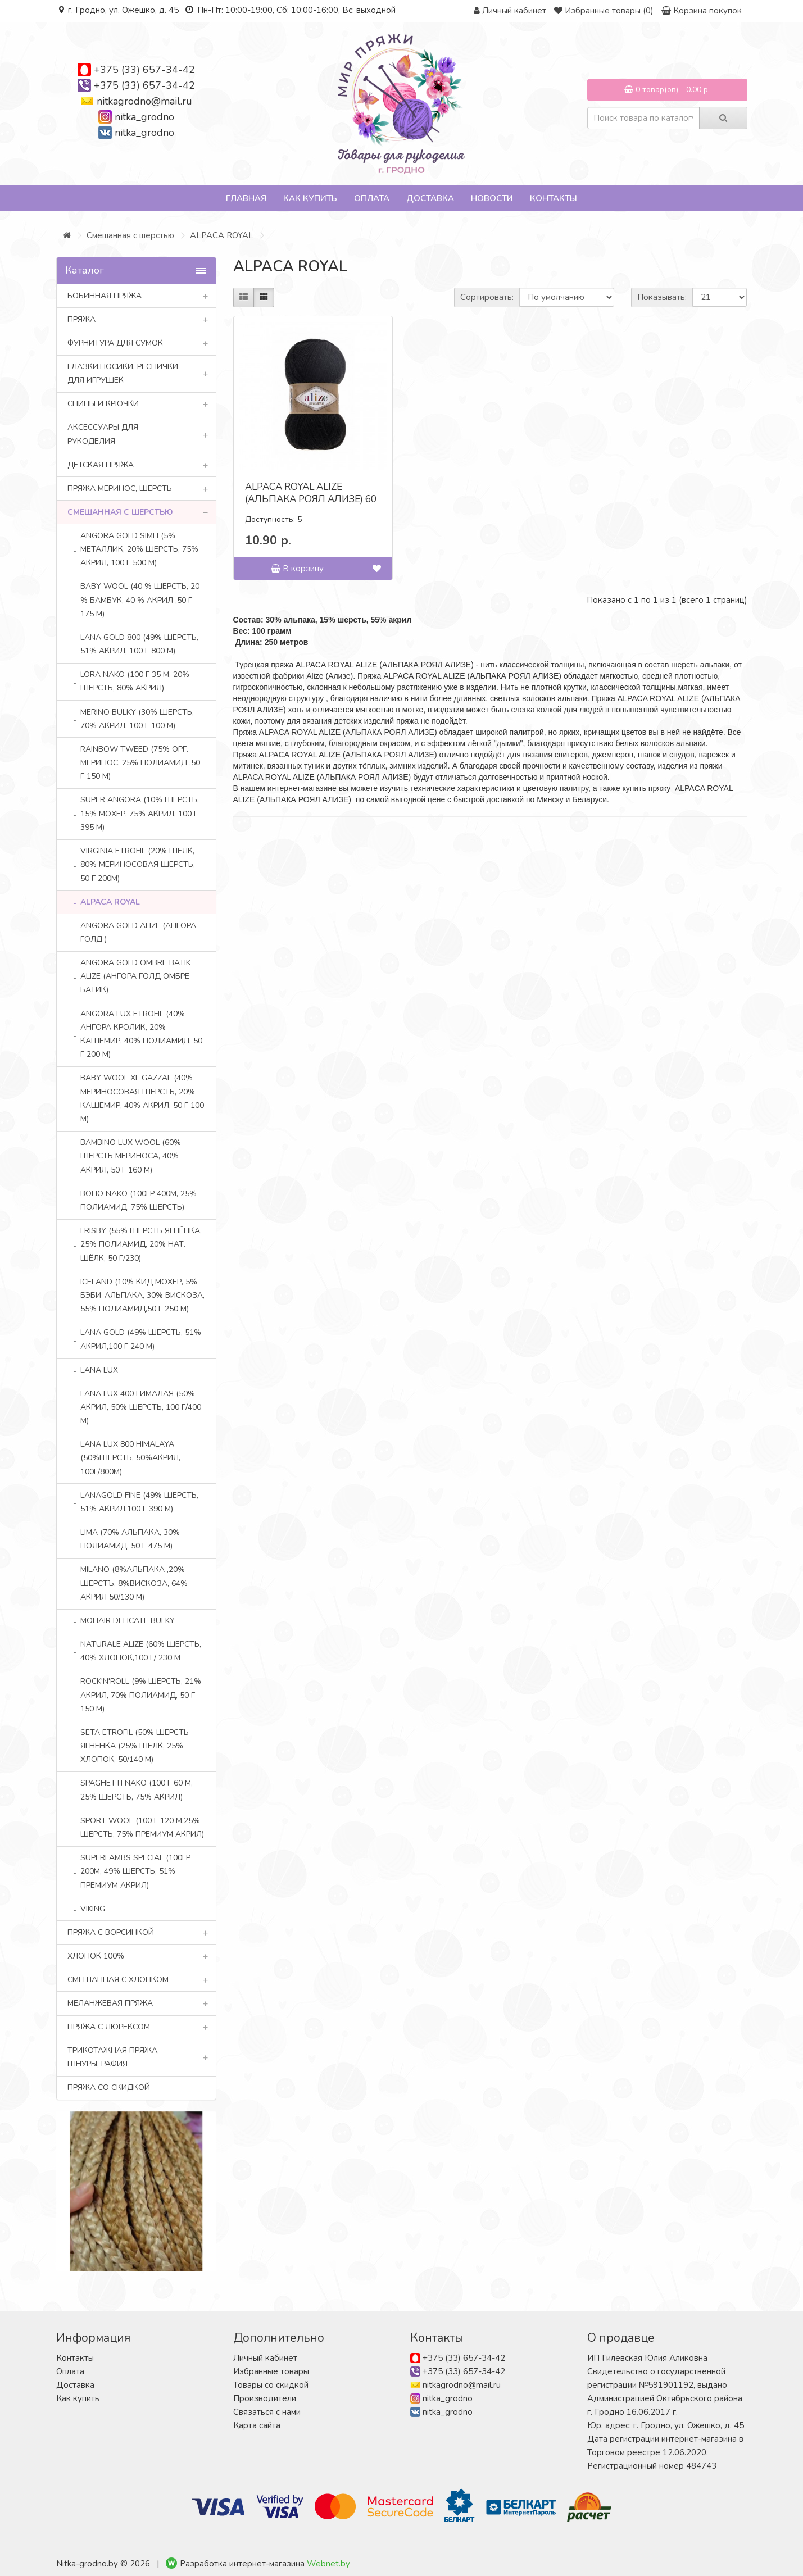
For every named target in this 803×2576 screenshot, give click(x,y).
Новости (492, 198)
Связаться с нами (267, 2412)
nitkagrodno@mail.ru (144, 101)
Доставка (430, 198)
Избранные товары (271, 2371)
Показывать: (662, 297)
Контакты (553, 198)
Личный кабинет (265, 2358)
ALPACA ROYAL (221, 235)
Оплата (371, 198)
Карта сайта (256, 2425)
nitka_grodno (144, 117)
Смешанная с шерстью (130, 235)
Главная (246, 198)
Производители (264, 2398)
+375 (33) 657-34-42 (144, 69)
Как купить (310, 198)
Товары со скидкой (271, 2385)
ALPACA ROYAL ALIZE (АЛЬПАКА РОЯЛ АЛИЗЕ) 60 (310, 493)
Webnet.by (328, 2563)
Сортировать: (487, 297)
